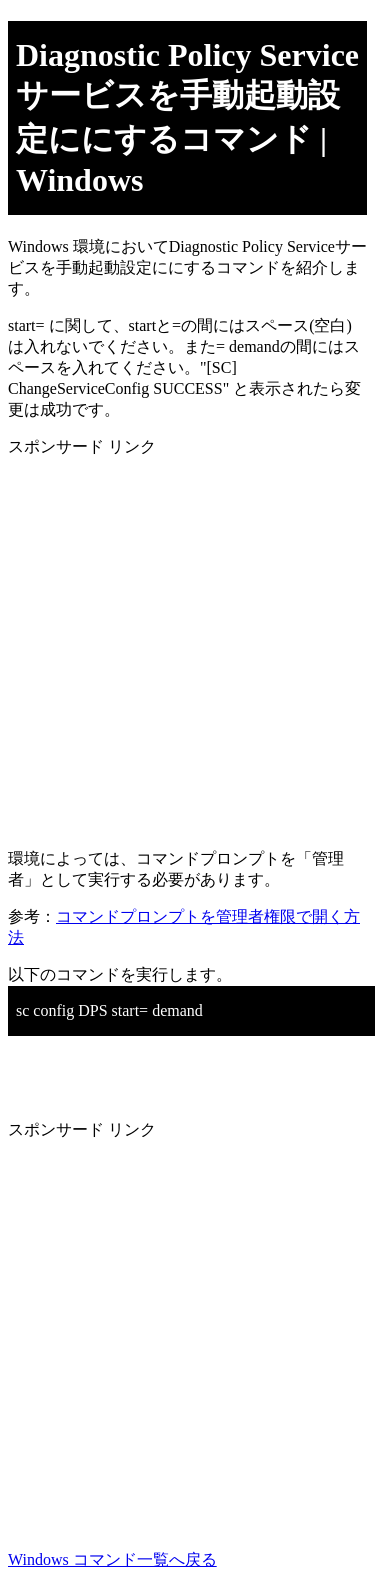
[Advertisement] (187, 645)
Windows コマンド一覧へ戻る (112, 1559)
